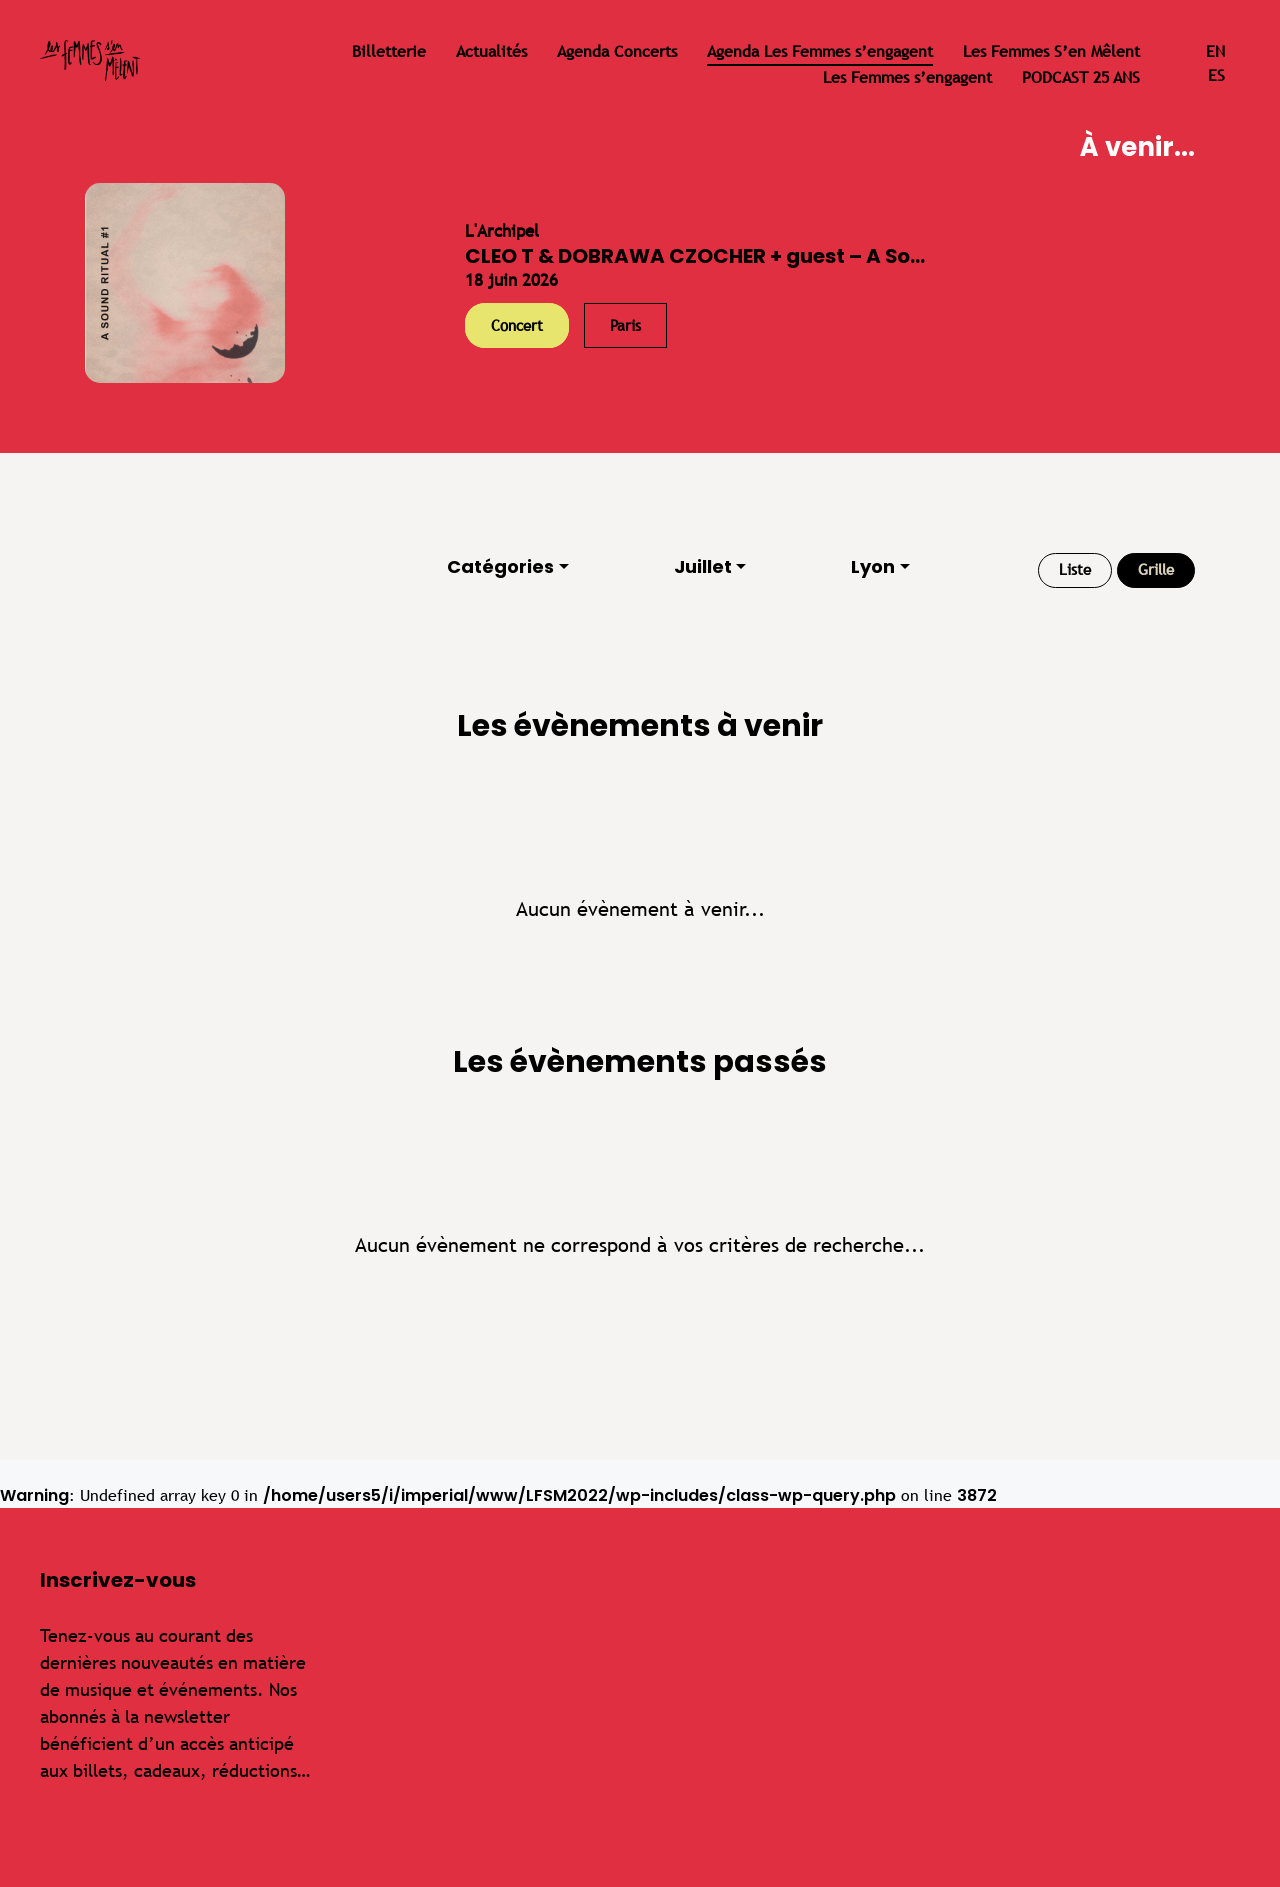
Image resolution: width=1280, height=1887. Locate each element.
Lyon (873, 566)
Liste (1075, 569)
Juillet (703, 566)
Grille (1156, 569)
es (1216, 75)
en (1215, 51)
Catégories (500, 566)
